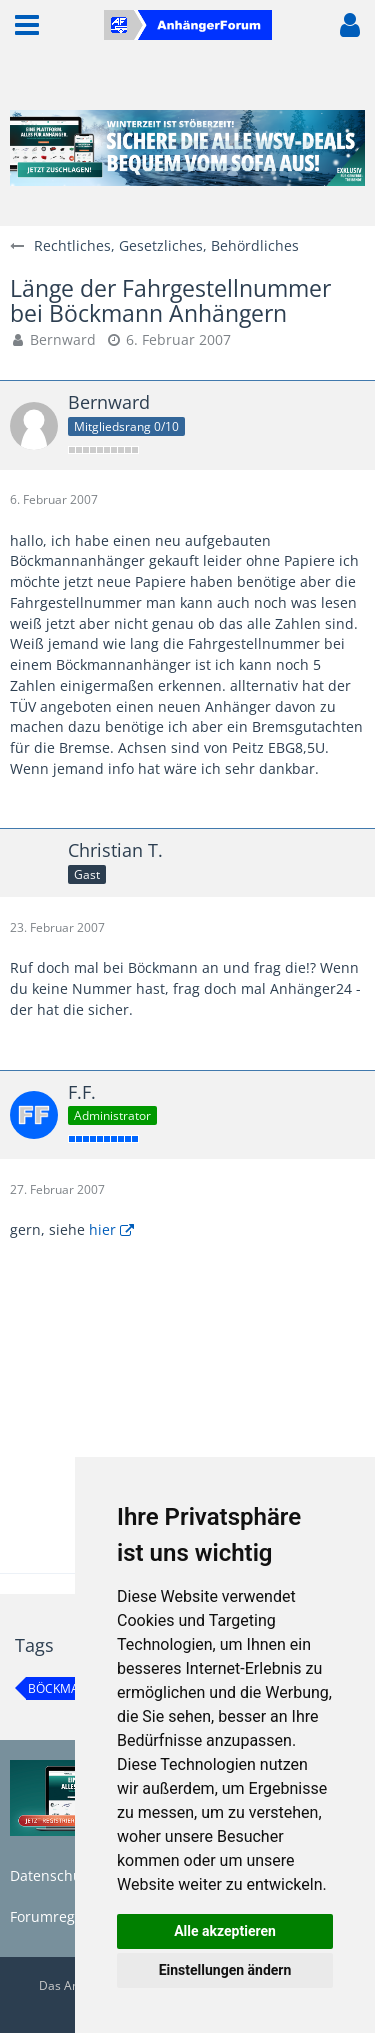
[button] (27, 25)
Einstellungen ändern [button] (225, 1970)
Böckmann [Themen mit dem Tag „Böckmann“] (62, 1688)
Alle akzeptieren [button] (225, 1931)
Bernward (63, 339)
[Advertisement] (188, 1424)
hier (102, 1229)
